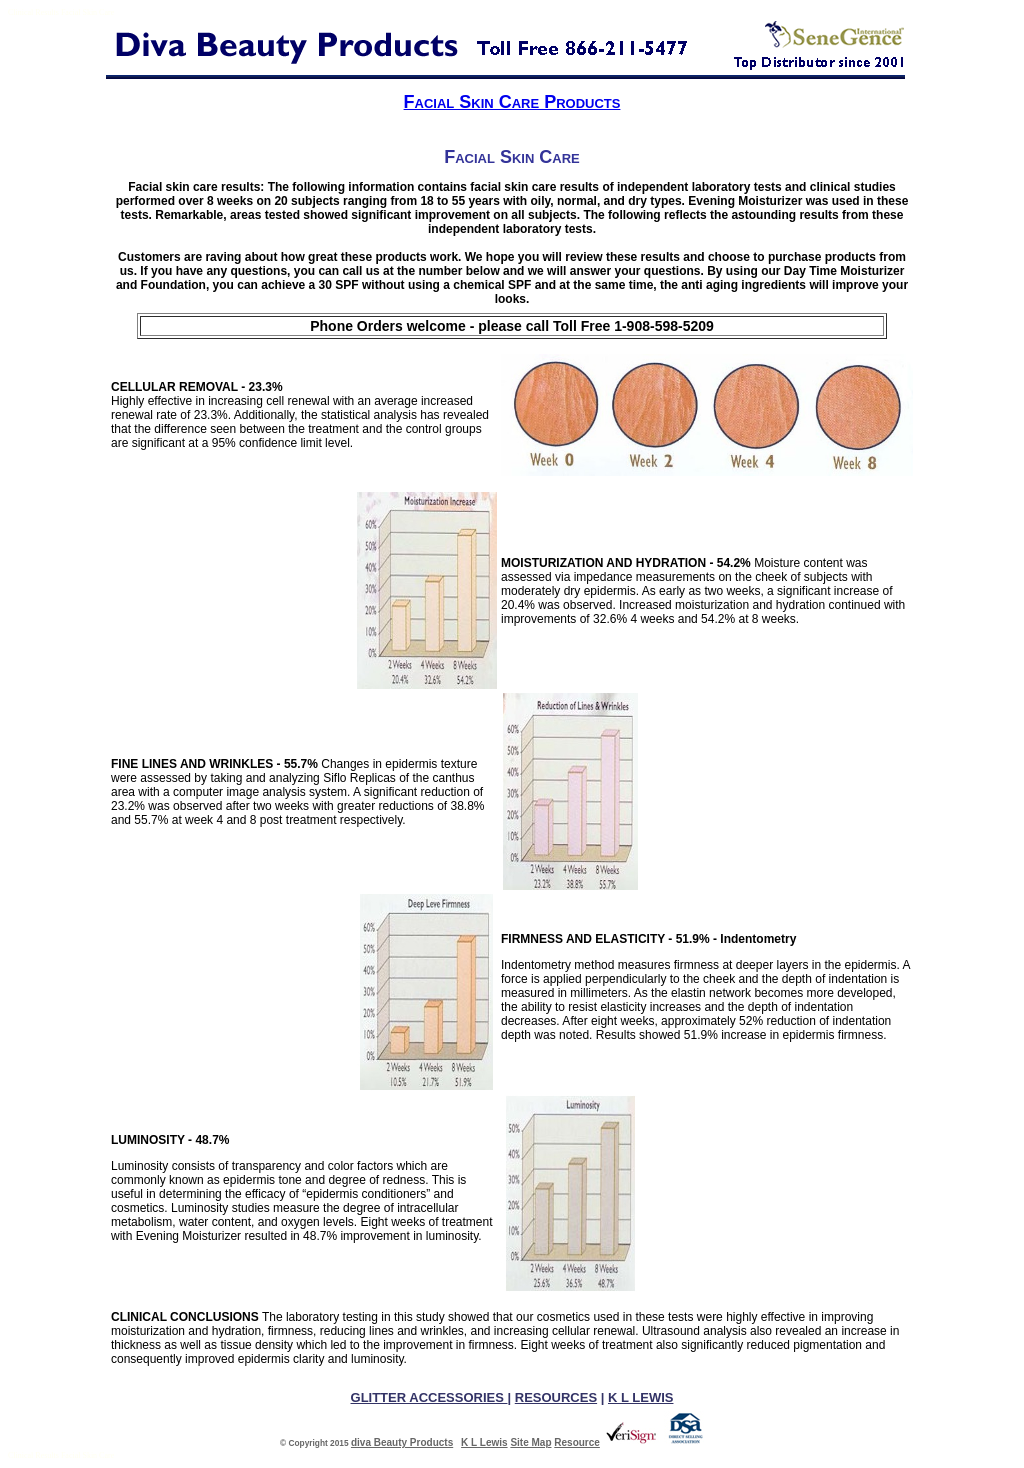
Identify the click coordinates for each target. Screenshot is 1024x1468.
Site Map (530, 1442)
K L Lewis (484, 1442)
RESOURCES (556, 1397)
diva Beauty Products (402, 1442)
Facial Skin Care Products (512, 102)
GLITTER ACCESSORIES (429, 1397)
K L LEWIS (640, 1397)
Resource (577, 1442)
